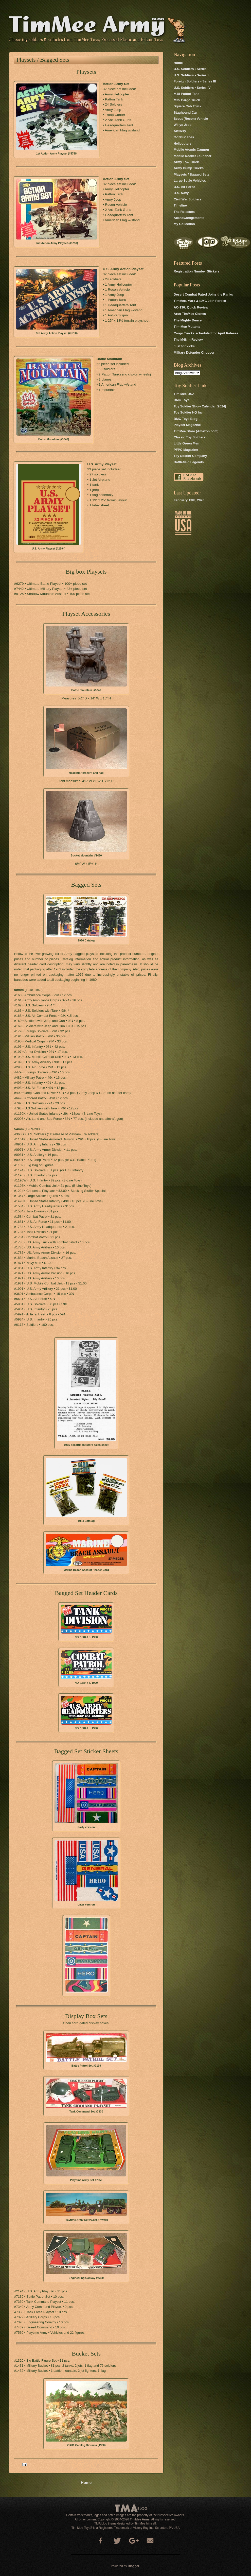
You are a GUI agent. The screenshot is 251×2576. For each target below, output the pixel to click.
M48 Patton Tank (186, 94)
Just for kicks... (186, 346)
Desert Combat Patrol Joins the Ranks (203, 294)
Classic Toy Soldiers (189, 437)
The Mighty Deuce (188, 320)
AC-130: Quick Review (191, 307)
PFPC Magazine (186, 450)
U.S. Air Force (184, 187)
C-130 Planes (184, 137)
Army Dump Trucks (189, 168)
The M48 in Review (188, 339)
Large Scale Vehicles (190, 180)
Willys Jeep (182, 125)
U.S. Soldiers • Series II (191, 75)
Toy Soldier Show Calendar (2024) (200, 406)
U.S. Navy (181, 193)
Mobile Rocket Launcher (192, 156)
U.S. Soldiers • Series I (191, 69)
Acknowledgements (189, 218)
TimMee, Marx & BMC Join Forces (200, 301)
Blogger (133, 2566)
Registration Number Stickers (197, 271)
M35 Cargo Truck (187, 100)
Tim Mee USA (184, 394)
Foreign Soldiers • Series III (195, 81)
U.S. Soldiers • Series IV (192, 88)
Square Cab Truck (187, 106)
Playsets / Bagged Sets (191, 174)
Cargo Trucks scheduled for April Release (206, 333)
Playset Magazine (187, 425)
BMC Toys (181, 400)
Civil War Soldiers (187, 199)
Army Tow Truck (186, 162)
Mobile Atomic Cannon (191, 149)
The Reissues (184, 212)
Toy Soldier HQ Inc (188, 412)
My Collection (184, 224)
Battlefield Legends (189, 462)
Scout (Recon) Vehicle (191, 119)
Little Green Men (186, 443)
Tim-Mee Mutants (187, 327)
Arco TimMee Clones (190, 314)
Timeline (180, 205)
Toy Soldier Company (190, 456)
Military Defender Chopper (194, 352)
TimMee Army (140, 2519)
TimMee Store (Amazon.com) (196, 431)
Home (86, 2482)
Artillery (180, 131)
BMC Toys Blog (186, 419)
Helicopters (182, 143)
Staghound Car (185, 112)
